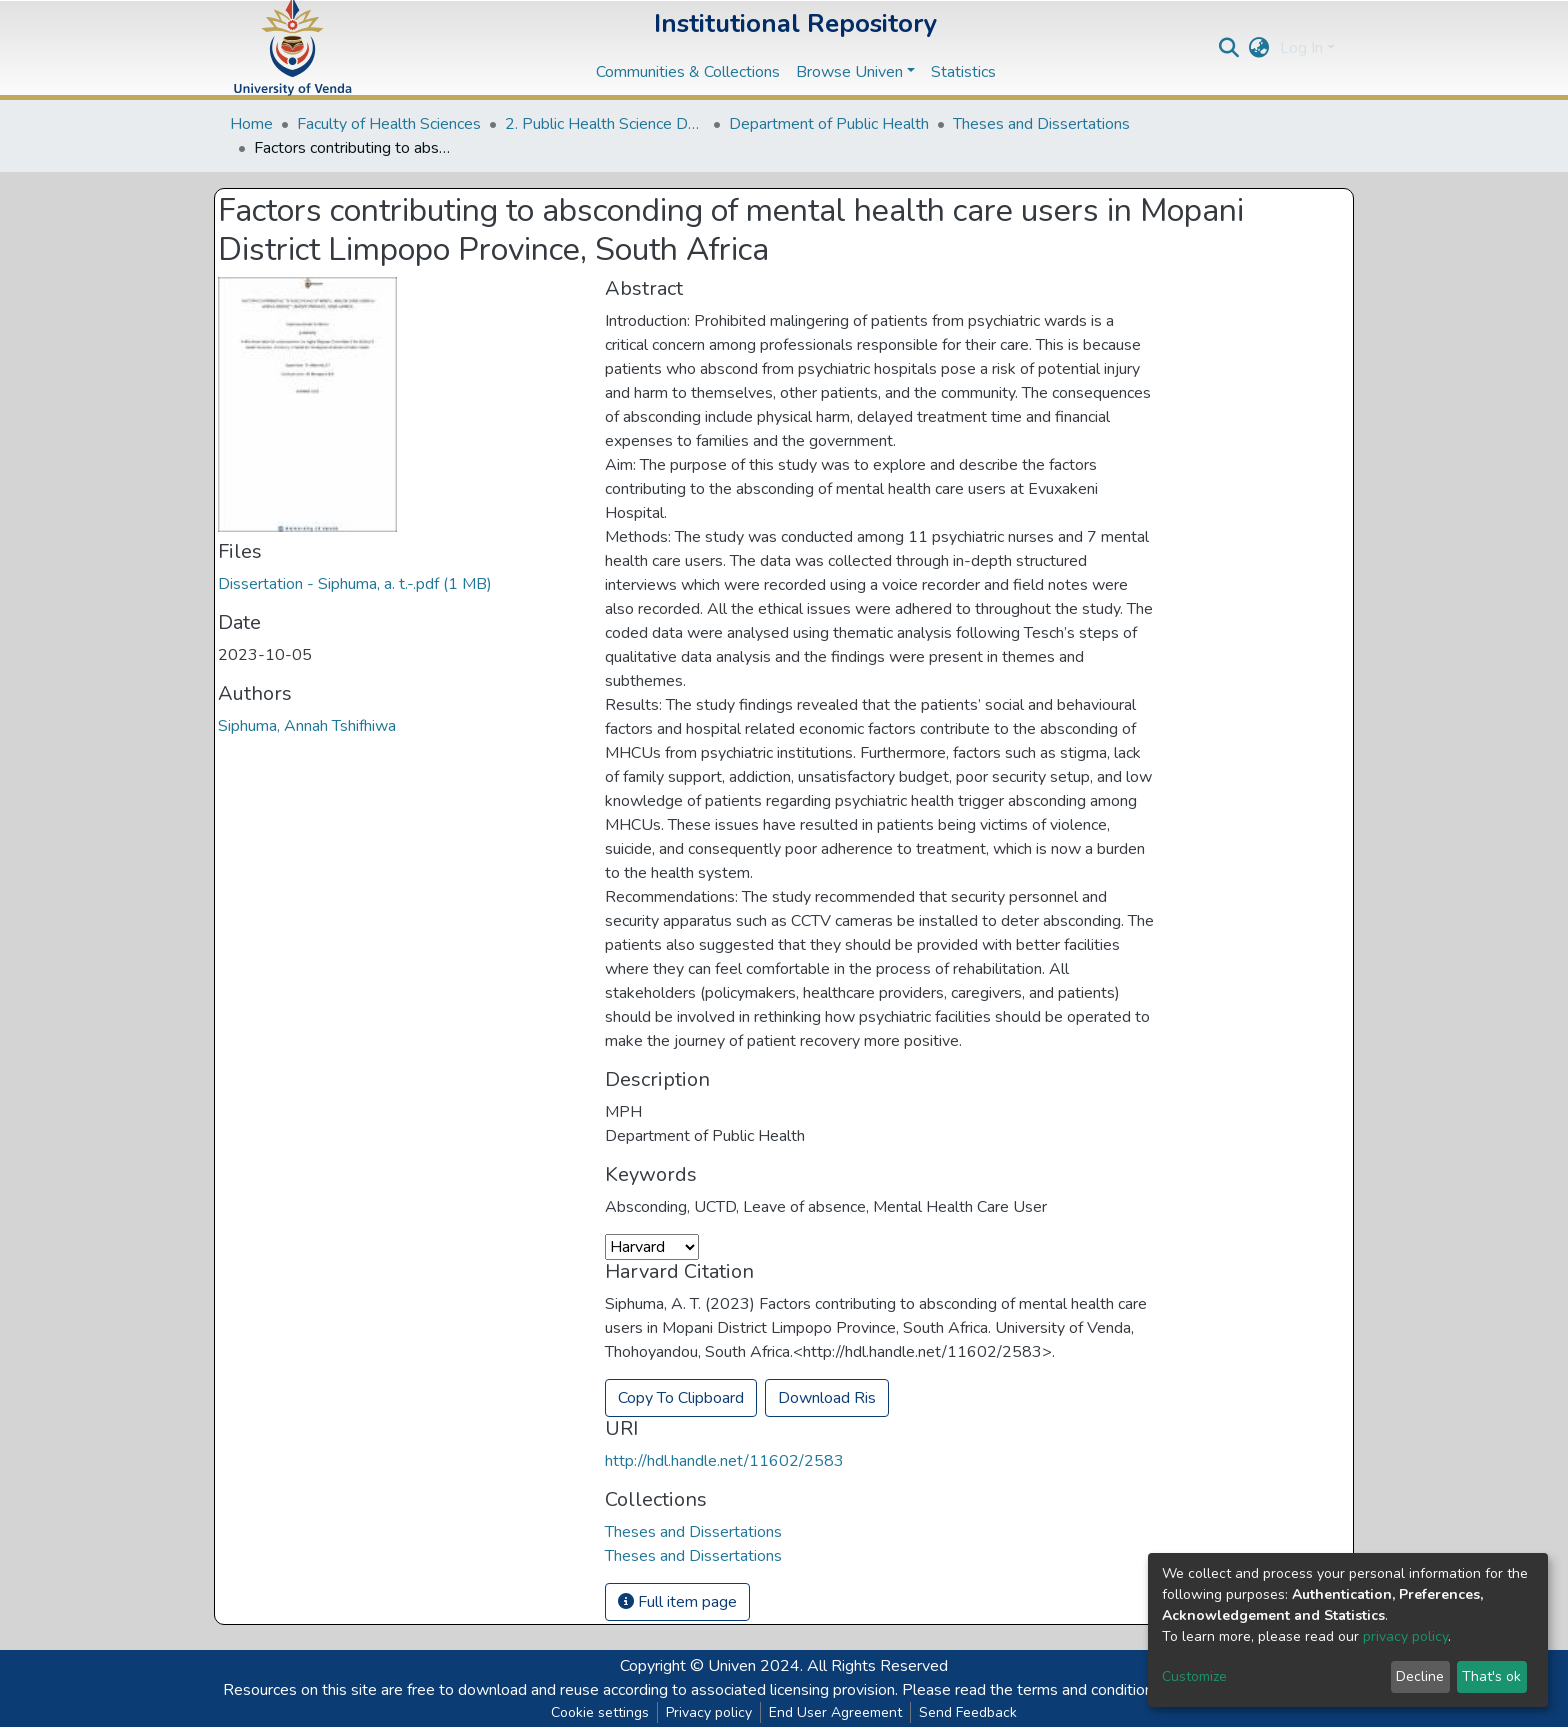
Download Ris (827, 1398)
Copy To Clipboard (681, 1398)
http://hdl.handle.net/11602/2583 (724, 1461)
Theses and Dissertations (1041, 124)
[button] (1259, 48)
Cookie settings (600, 1712)
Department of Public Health (829, 124)
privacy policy (1405, 1636)
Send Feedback (968, 1712)
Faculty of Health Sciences (389, 124)
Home (251, 124)
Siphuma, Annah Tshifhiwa (307, 726)
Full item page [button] (677, 1602)
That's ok (1491, 1676)
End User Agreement (835, 1712)
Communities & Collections (688, 72)
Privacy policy (709, 1712)
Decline (1420, 1676)
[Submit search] (1229, 48)
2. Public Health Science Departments (605, 124)
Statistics (963, 72)
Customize (1194, 1676)
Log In (1301, 48)
